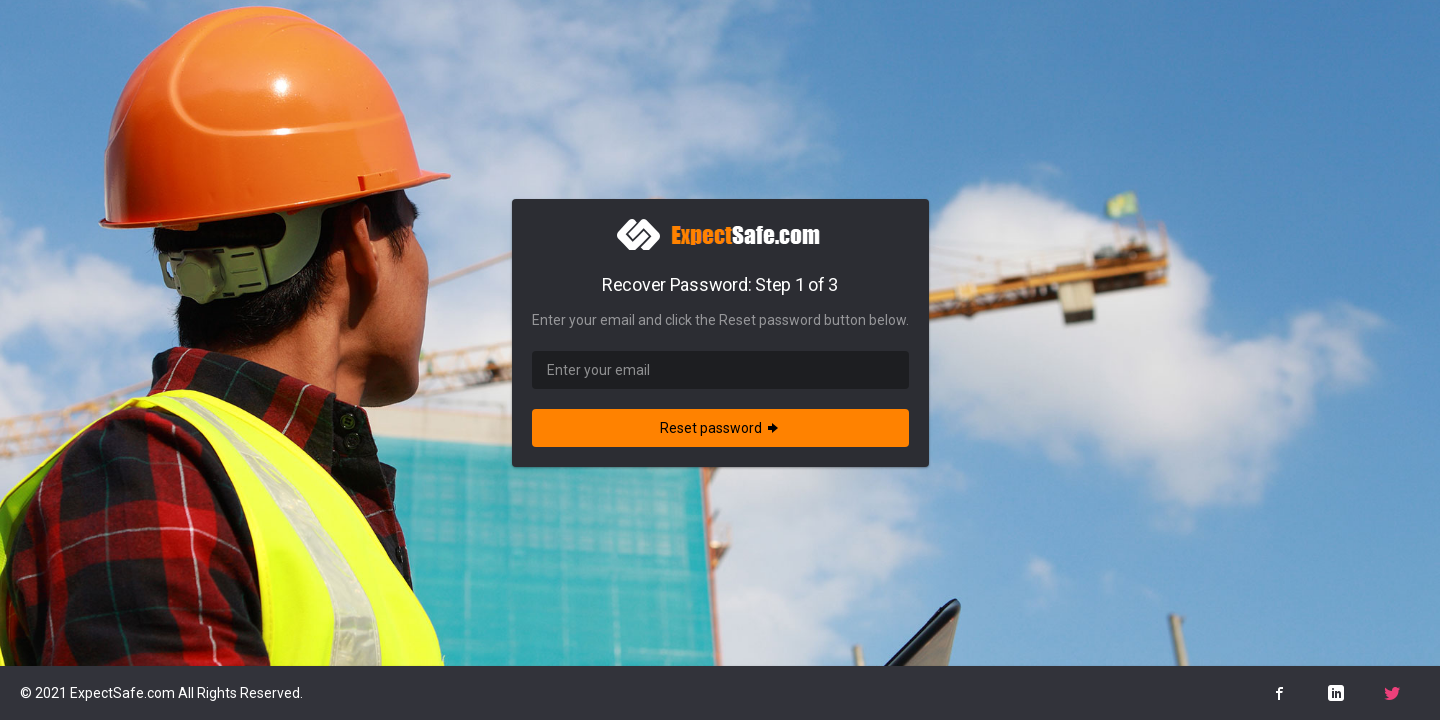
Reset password (720, 428)
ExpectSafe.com (122, 693)
